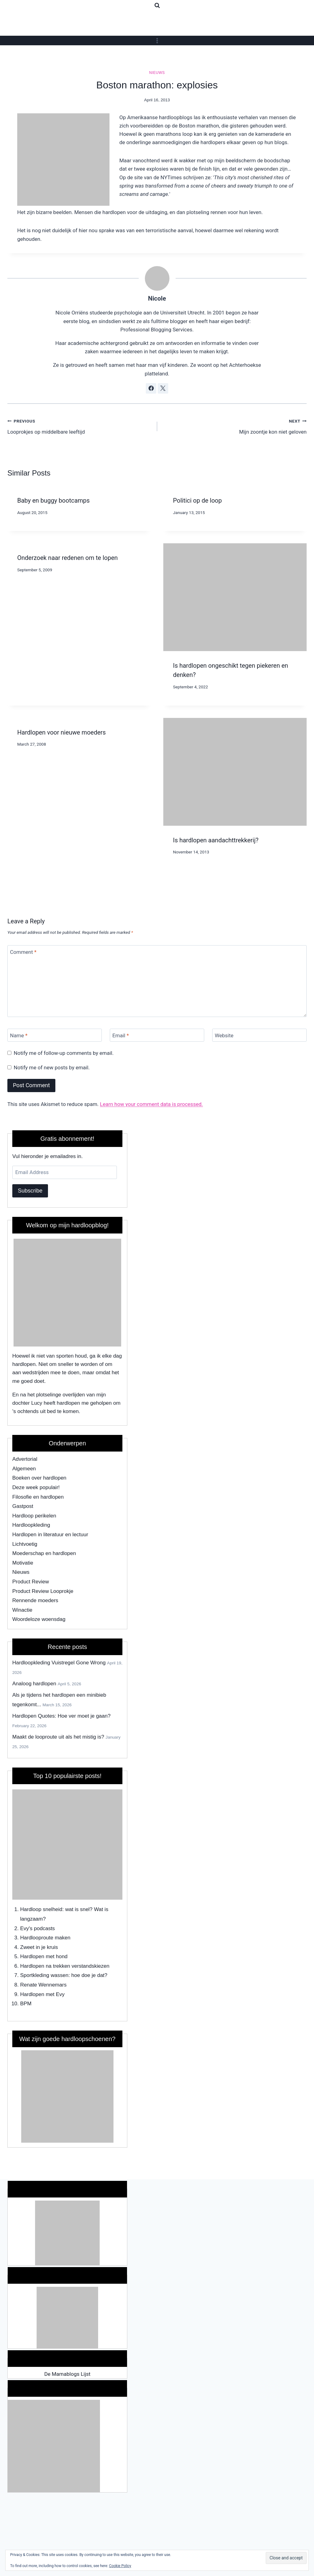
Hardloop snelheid (41, 1909)
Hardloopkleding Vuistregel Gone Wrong (58, 1663)
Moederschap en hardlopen (44, 1553)
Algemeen (24, 1469)
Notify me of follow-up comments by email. (64, 1053)
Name (19, 1035)
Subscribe (30, 1191)
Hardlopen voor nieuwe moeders (61, 732)
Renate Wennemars (43, 1985)
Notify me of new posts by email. (52, 1067)
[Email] (157, 1035)
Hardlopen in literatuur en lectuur (50, 1534)
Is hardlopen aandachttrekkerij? (216, 840)
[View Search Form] (157, 5)
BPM (26, 2004)
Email (120, 1035)
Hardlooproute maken (45, 1938)
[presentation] (235, 597)
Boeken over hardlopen (39, 1478)
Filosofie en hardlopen (38, 1497)
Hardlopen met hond (44, 1956)
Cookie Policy (120, 2566)
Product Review (30, 1582)
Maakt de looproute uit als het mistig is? (58, 1737)
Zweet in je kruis (39, 1947)
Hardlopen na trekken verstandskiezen (64, 1966)
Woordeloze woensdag (39, 1619)
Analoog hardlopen (34, 1684)
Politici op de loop (197, 500)
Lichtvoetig (24, 1544)
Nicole (157, 298)
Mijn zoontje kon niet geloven (234, 426)
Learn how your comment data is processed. (151, 1104)
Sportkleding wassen (44, 1975)
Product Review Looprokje (42, 1591)
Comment (23, 952)
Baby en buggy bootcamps (53, 500)
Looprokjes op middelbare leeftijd (79, 426)
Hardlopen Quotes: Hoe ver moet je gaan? (61, 1716)
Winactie (22, 1610)
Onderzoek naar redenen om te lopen (67, 557)
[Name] (54, 1035)
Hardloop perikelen (34, 1516)
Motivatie (22, 1563)
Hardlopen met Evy (42, 1994)
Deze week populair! (36, 1487)
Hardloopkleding (31, 1525)
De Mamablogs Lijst (67, 2374)
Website (224, 1035)
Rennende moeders (35, 1600)
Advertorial (24, 1459)
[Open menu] (157, 40)
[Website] (259, 1035)
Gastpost (22, 1506)
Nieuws (157, 73)
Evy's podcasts (37, 1928)
